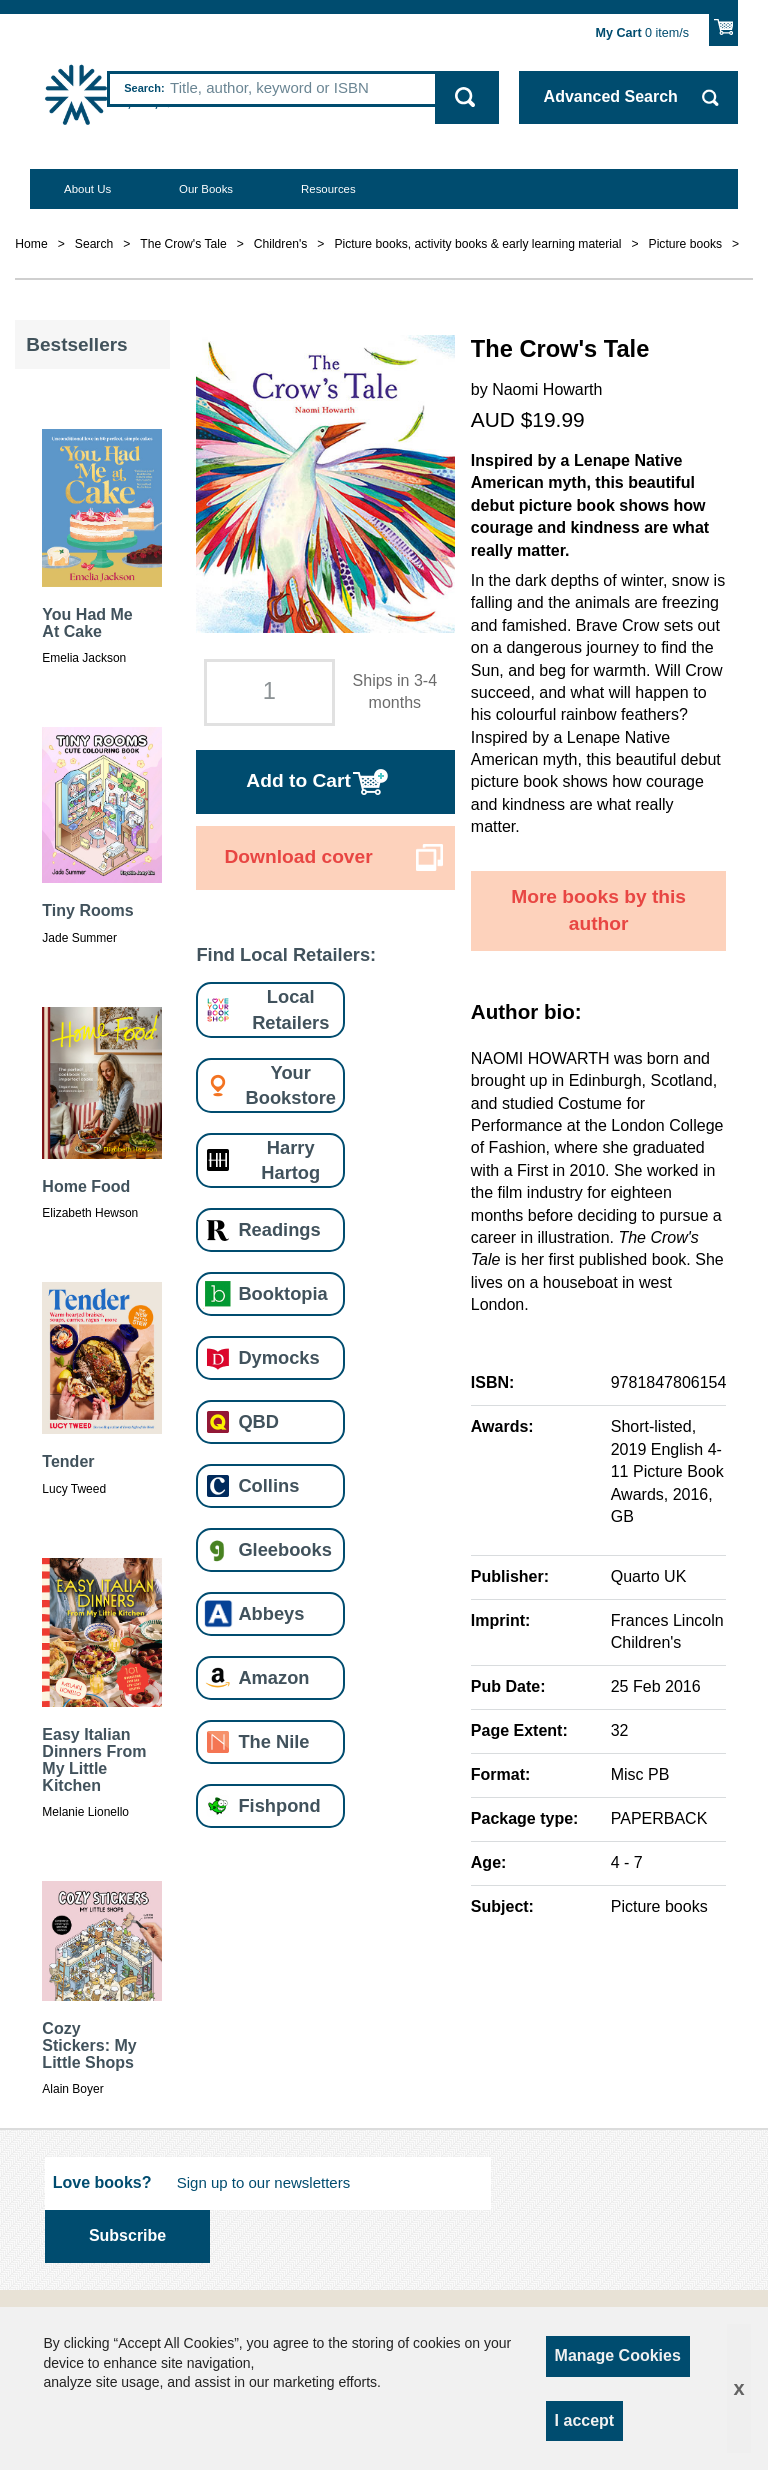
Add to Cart (298, 780)
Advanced (611, 96)
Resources (328, 189)
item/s (643, 33)
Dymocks (278, 1357)
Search (142, 88)
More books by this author (598, 910)
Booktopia (282, 1293)
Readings (279, 1229)
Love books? (102, 2182)
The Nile (273, 1741)
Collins (268, 1485)
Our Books (206, 189)
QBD (258, 1421)
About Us (87, 189)
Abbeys (271, 1613)
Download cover (298, 856)
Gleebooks (284, 1549)
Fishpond (279, 1805)
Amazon (273, 1677)
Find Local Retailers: (286, 954)
